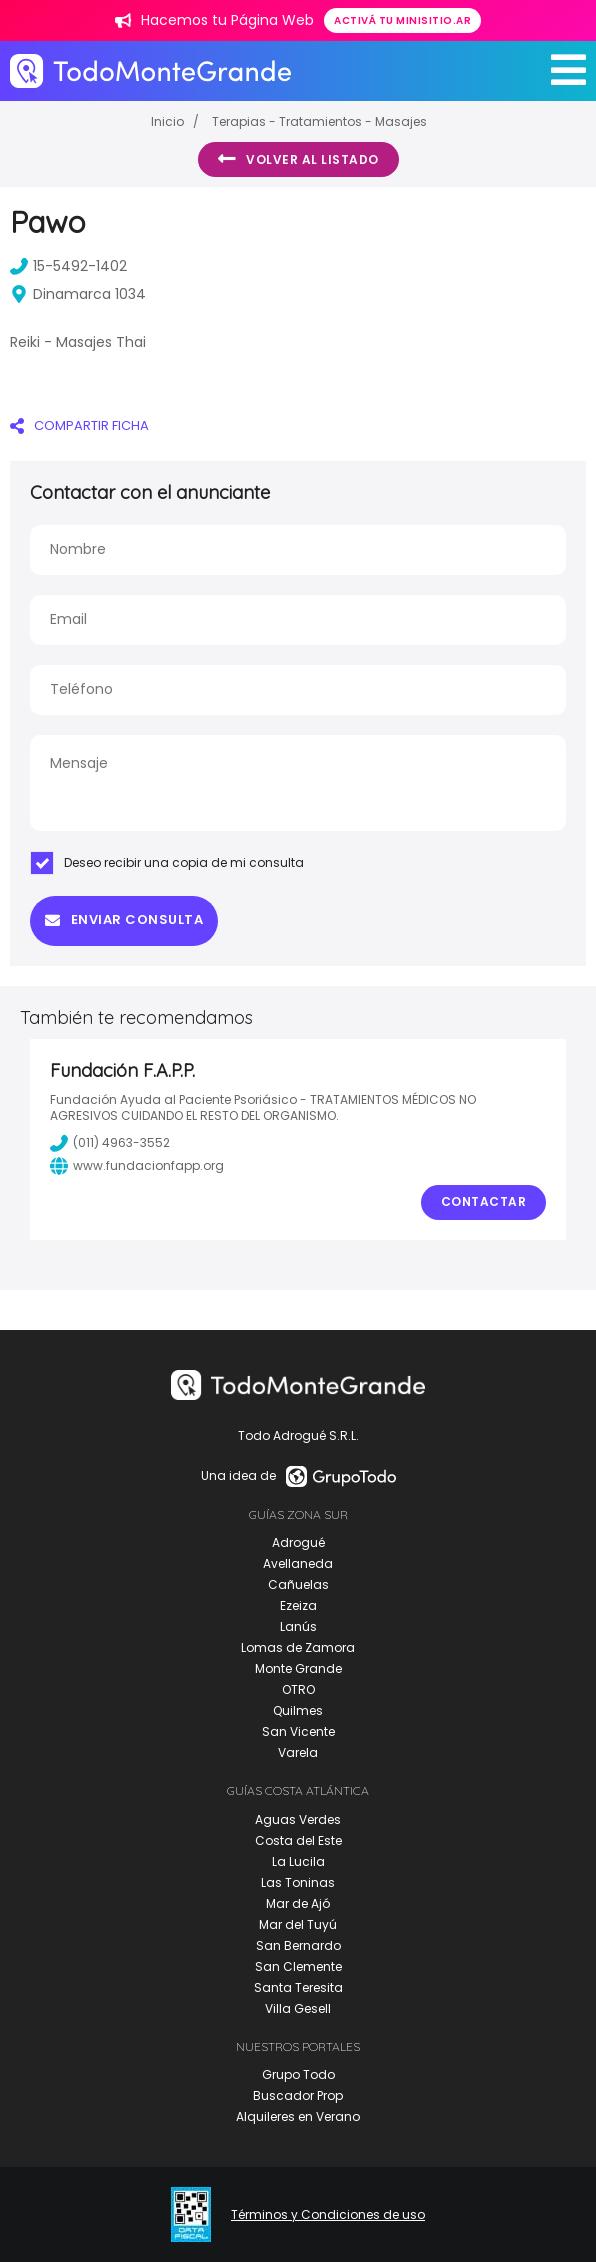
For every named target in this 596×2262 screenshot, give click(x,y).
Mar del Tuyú (298, 1924)
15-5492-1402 (68, 266)
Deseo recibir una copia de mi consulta (167, 863)
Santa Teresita (298, 1987)
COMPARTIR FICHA (79, 425)
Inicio (167, 121)
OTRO (298, 1689)
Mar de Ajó (298, 1903)
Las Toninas (298, 1882)
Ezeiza (298, 1605)
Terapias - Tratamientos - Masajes (319, 121)
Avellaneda (298, 1563)
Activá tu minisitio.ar (402, 20)
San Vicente (298, 1731)
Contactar (484, 1201)
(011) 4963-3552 (110, 1143)
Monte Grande (298, 1668)
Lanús (298, 1626)
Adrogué (298, 1542)
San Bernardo (298, 1945)
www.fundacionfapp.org (137, 1166)
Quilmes (298, 1710)
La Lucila (298, 1861)
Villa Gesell (298, 2008)
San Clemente (298, 1966)
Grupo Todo (298, 2074)
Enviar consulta (124, 919)
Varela (298, 1752)
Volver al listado (298, 159)
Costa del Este (298, 1840)
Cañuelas (298, 1584)
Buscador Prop (298, 2095)
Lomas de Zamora (298, 1647)
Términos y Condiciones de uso (328, 2215)
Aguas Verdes (298, 1819)
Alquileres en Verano (298, 2116)
